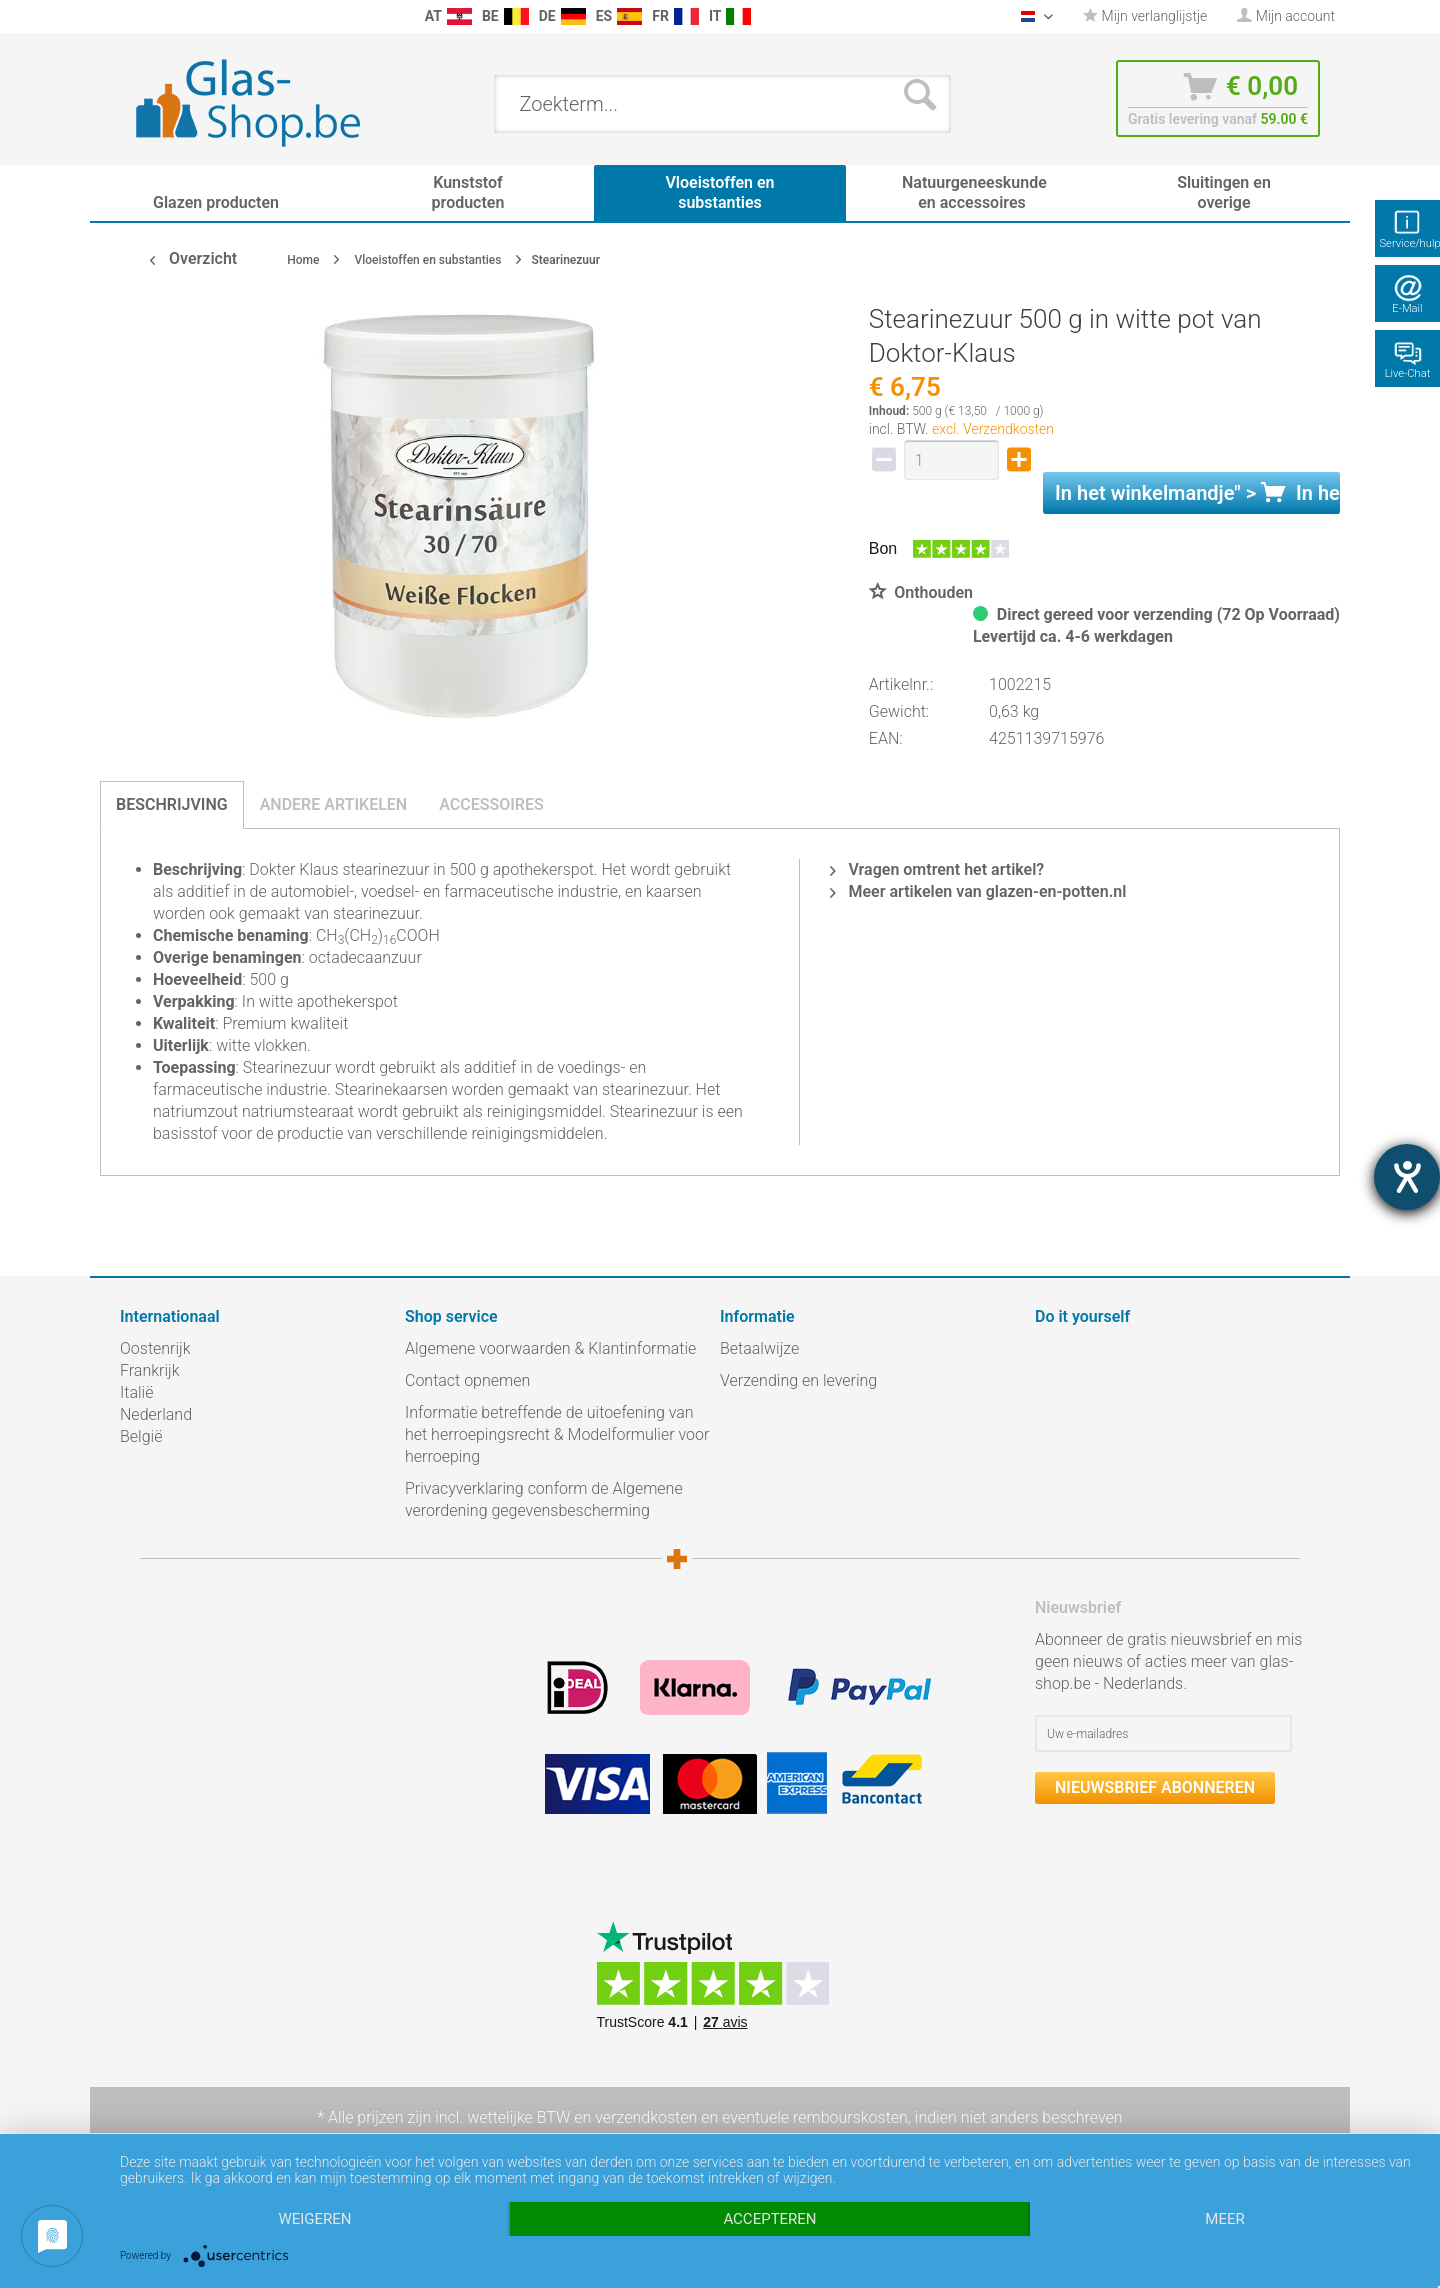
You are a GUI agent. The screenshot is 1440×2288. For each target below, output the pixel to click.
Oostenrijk (155, 1348)
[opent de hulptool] (1407, 1177)
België (141, 1436)
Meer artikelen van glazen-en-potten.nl (978, 891)
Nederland (156, 1414)
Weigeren (314, 2219)
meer (1224, 2219)
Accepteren (769, 2219)
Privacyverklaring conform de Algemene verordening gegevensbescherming (544, 1499)
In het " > (1197, 493)
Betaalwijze (759, 1348)
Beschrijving (172, 804)
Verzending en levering (798, 1380)
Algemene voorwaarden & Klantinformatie (550, 1348)
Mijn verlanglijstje (1145, 16)
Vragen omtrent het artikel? (937, 869)
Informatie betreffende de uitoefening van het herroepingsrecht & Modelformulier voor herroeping (557, 1434)
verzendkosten (646, 2117)
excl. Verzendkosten (993, 429)
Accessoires (491, 804)
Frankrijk (150, 1370)
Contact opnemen (467, 1380)
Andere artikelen (334, 804)
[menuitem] (130, 16)
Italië (136, 1392)
